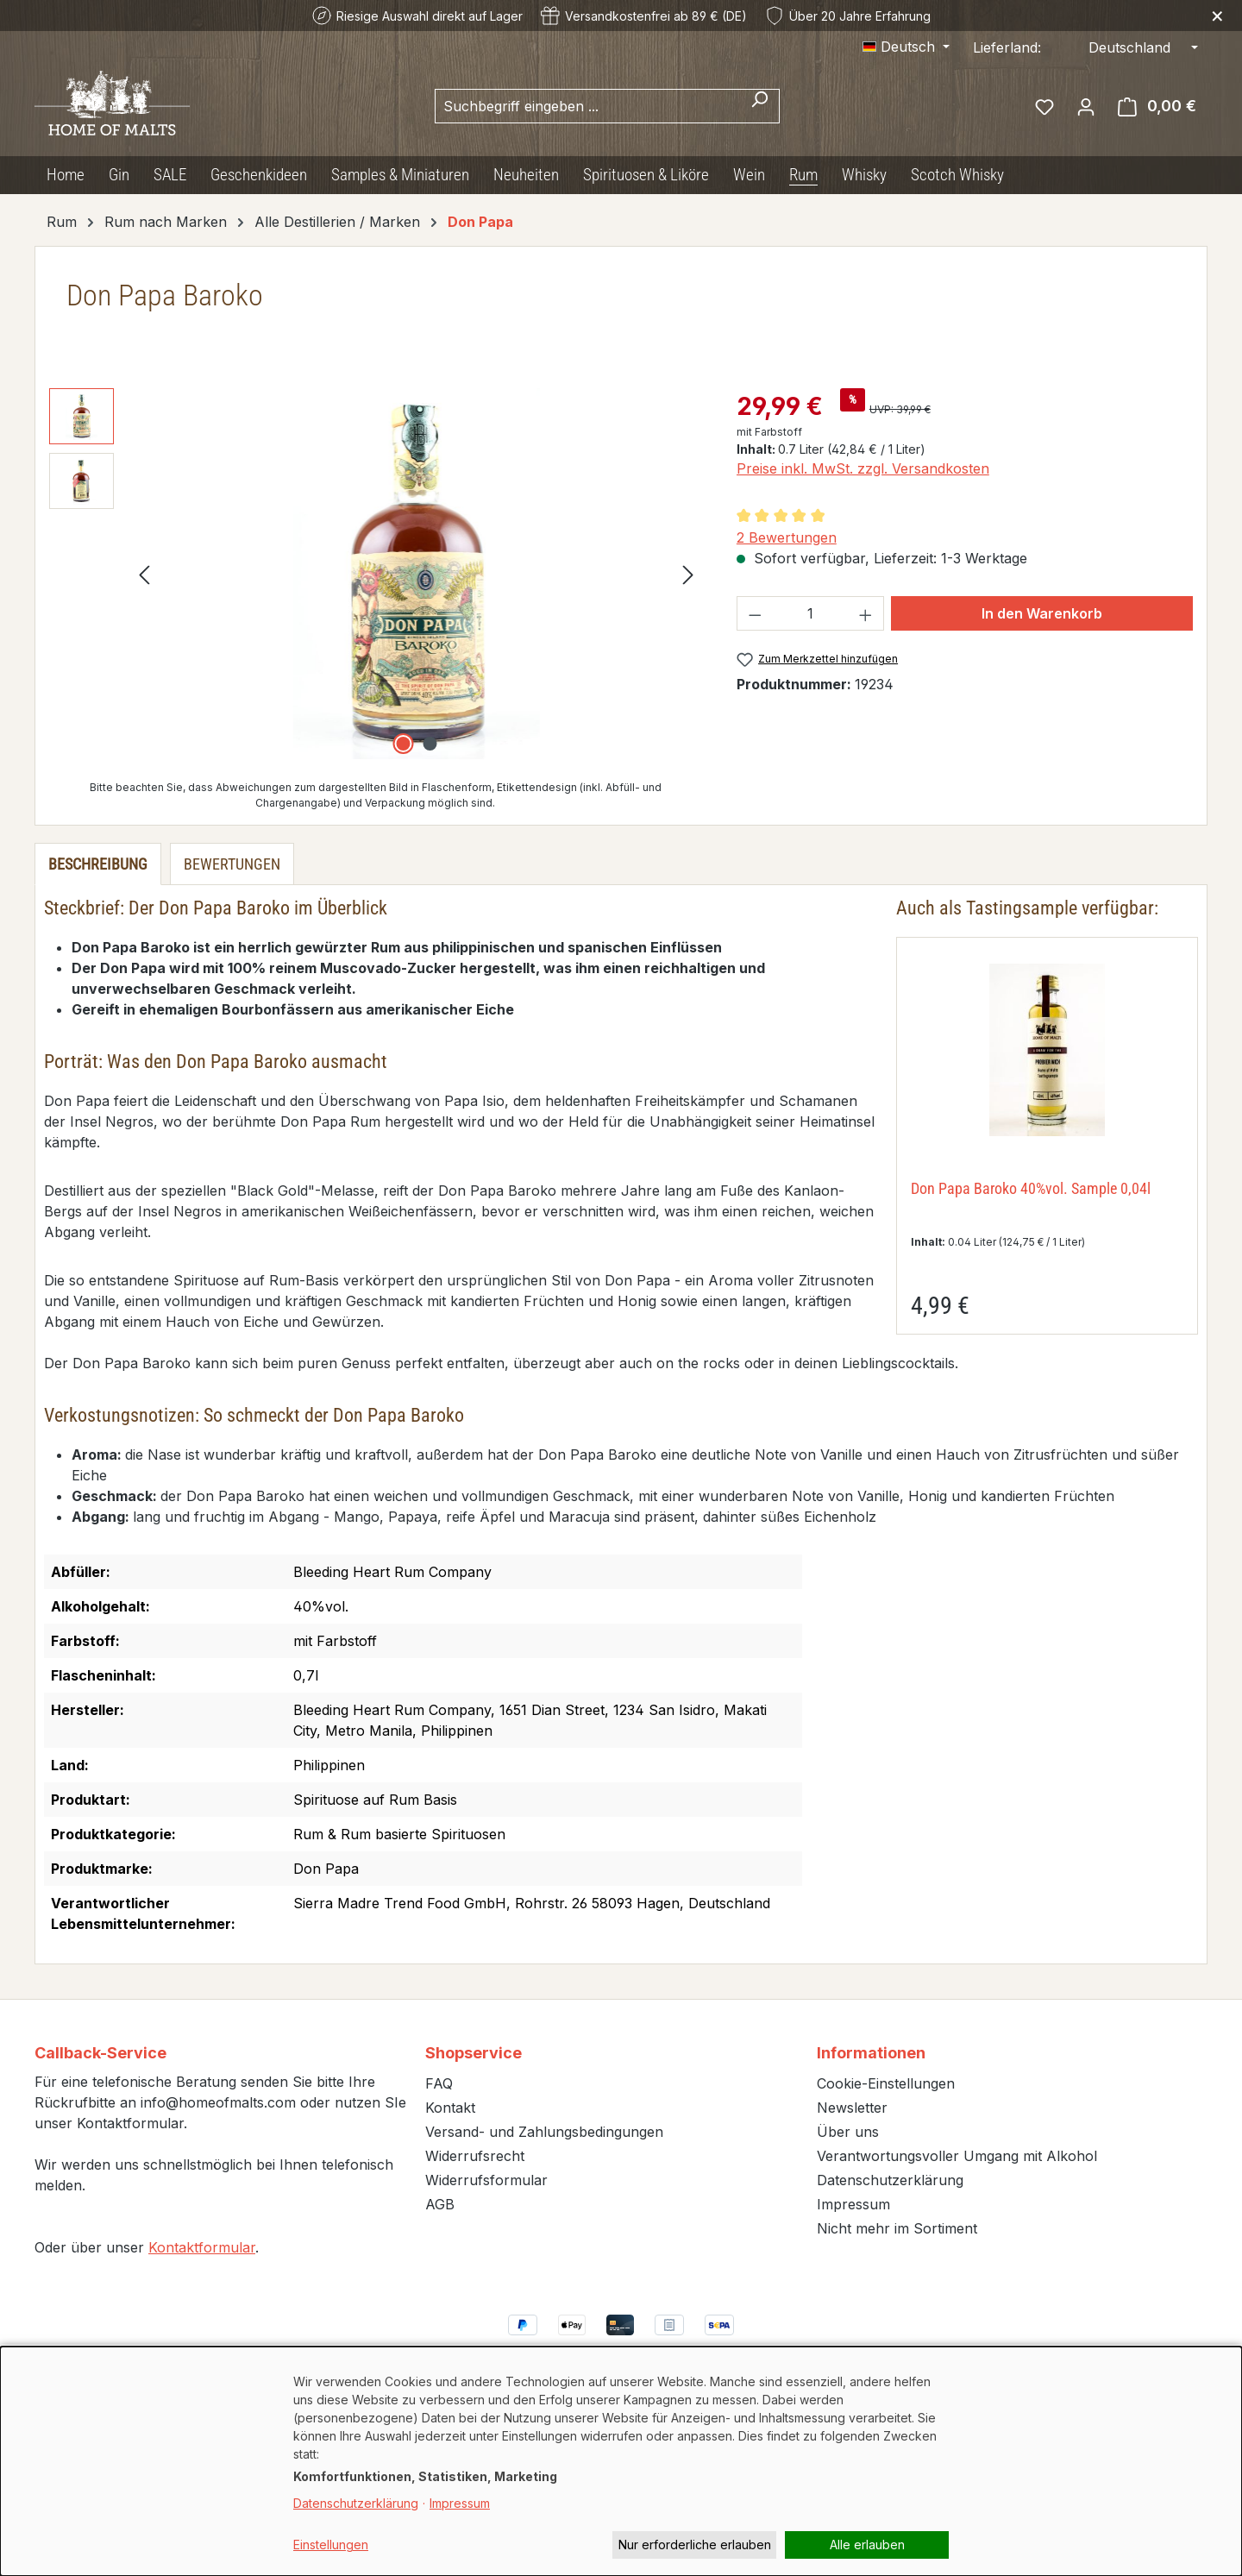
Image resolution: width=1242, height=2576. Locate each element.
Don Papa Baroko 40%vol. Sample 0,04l (1031, 1188)
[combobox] (587, 106)
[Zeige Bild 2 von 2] (429, 744)
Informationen (871, 2053)
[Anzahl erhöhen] (866, 613)
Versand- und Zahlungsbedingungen (544, 2131)
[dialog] (621, 2461)
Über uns (848, 2131)
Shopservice (473, 2053)
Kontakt (450, 2107)
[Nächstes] (688, 574)
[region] (375, 573)
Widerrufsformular (486, 2180)
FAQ (439, 2083)
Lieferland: (1007, 47)
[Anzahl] (810, 613)
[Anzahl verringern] (755, 613)
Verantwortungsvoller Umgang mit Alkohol (957, 2155)
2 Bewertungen (787, 537)
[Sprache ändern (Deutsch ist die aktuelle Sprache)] (906, 46)
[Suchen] (759, 106)
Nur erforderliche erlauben (694, 2544)
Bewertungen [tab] (232, 864)
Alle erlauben (867, 2544)
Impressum (853, 2204)
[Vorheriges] (144, 574)
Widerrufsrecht (474, 2155)
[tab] (97, 864)
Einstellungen (330, 2544)
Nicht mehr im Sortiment (897, 2228)
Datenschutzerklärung (890, 2180)
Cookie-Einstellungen (886, 2083)
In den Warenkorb (1042, 613)
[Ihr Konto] (1086, 106)
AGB (440, 2204)
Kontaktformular (201, 2247)
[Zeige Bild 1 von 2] (403, 744)
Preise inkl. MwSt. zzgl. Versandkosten (863, 468)
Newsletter (852, 2107)
